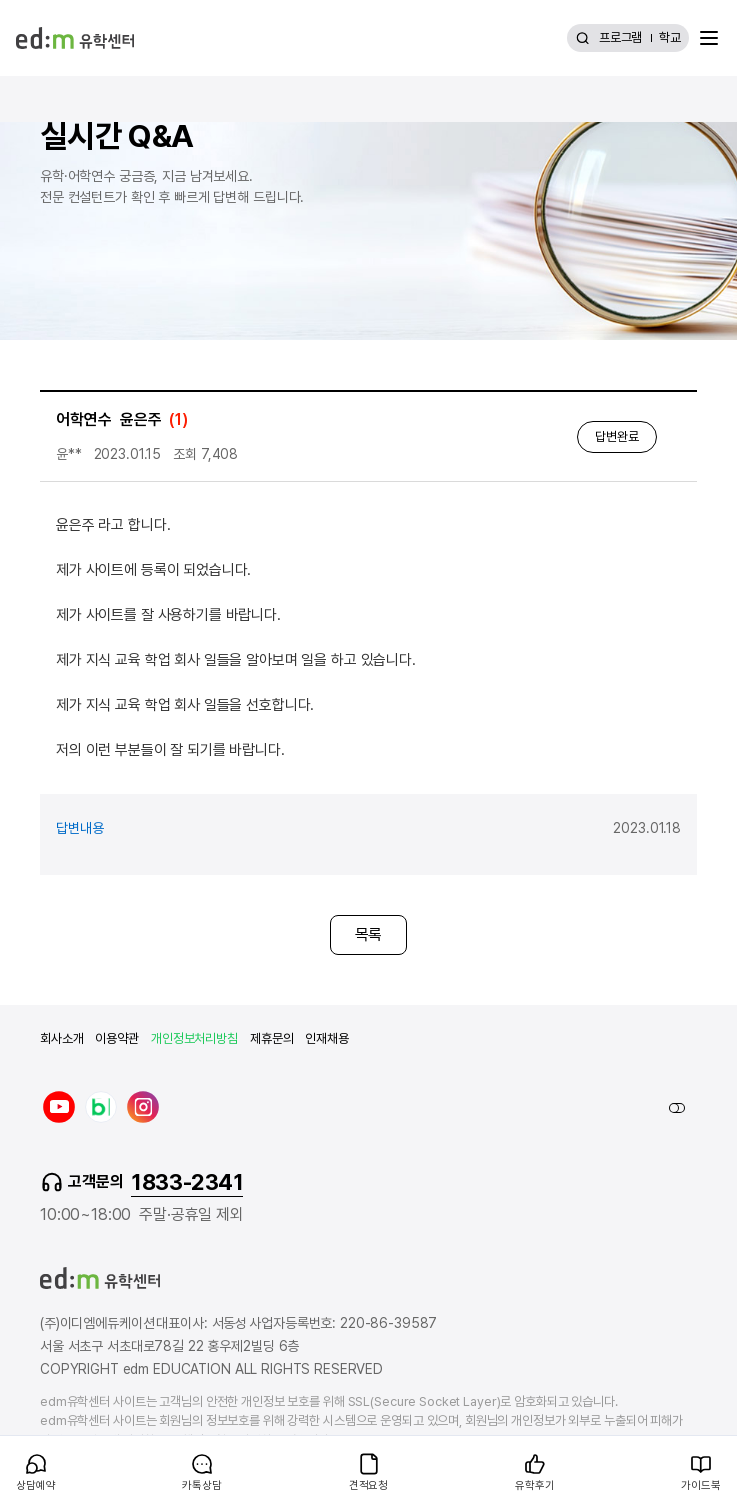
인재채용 (326, 1038)
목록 (369, 934)
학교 (670, 37)
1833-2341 (187, 1182)
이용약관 (116, 1038)
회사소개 (61, 1038)
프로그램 (620, 37)
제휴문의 (271, 1038)
